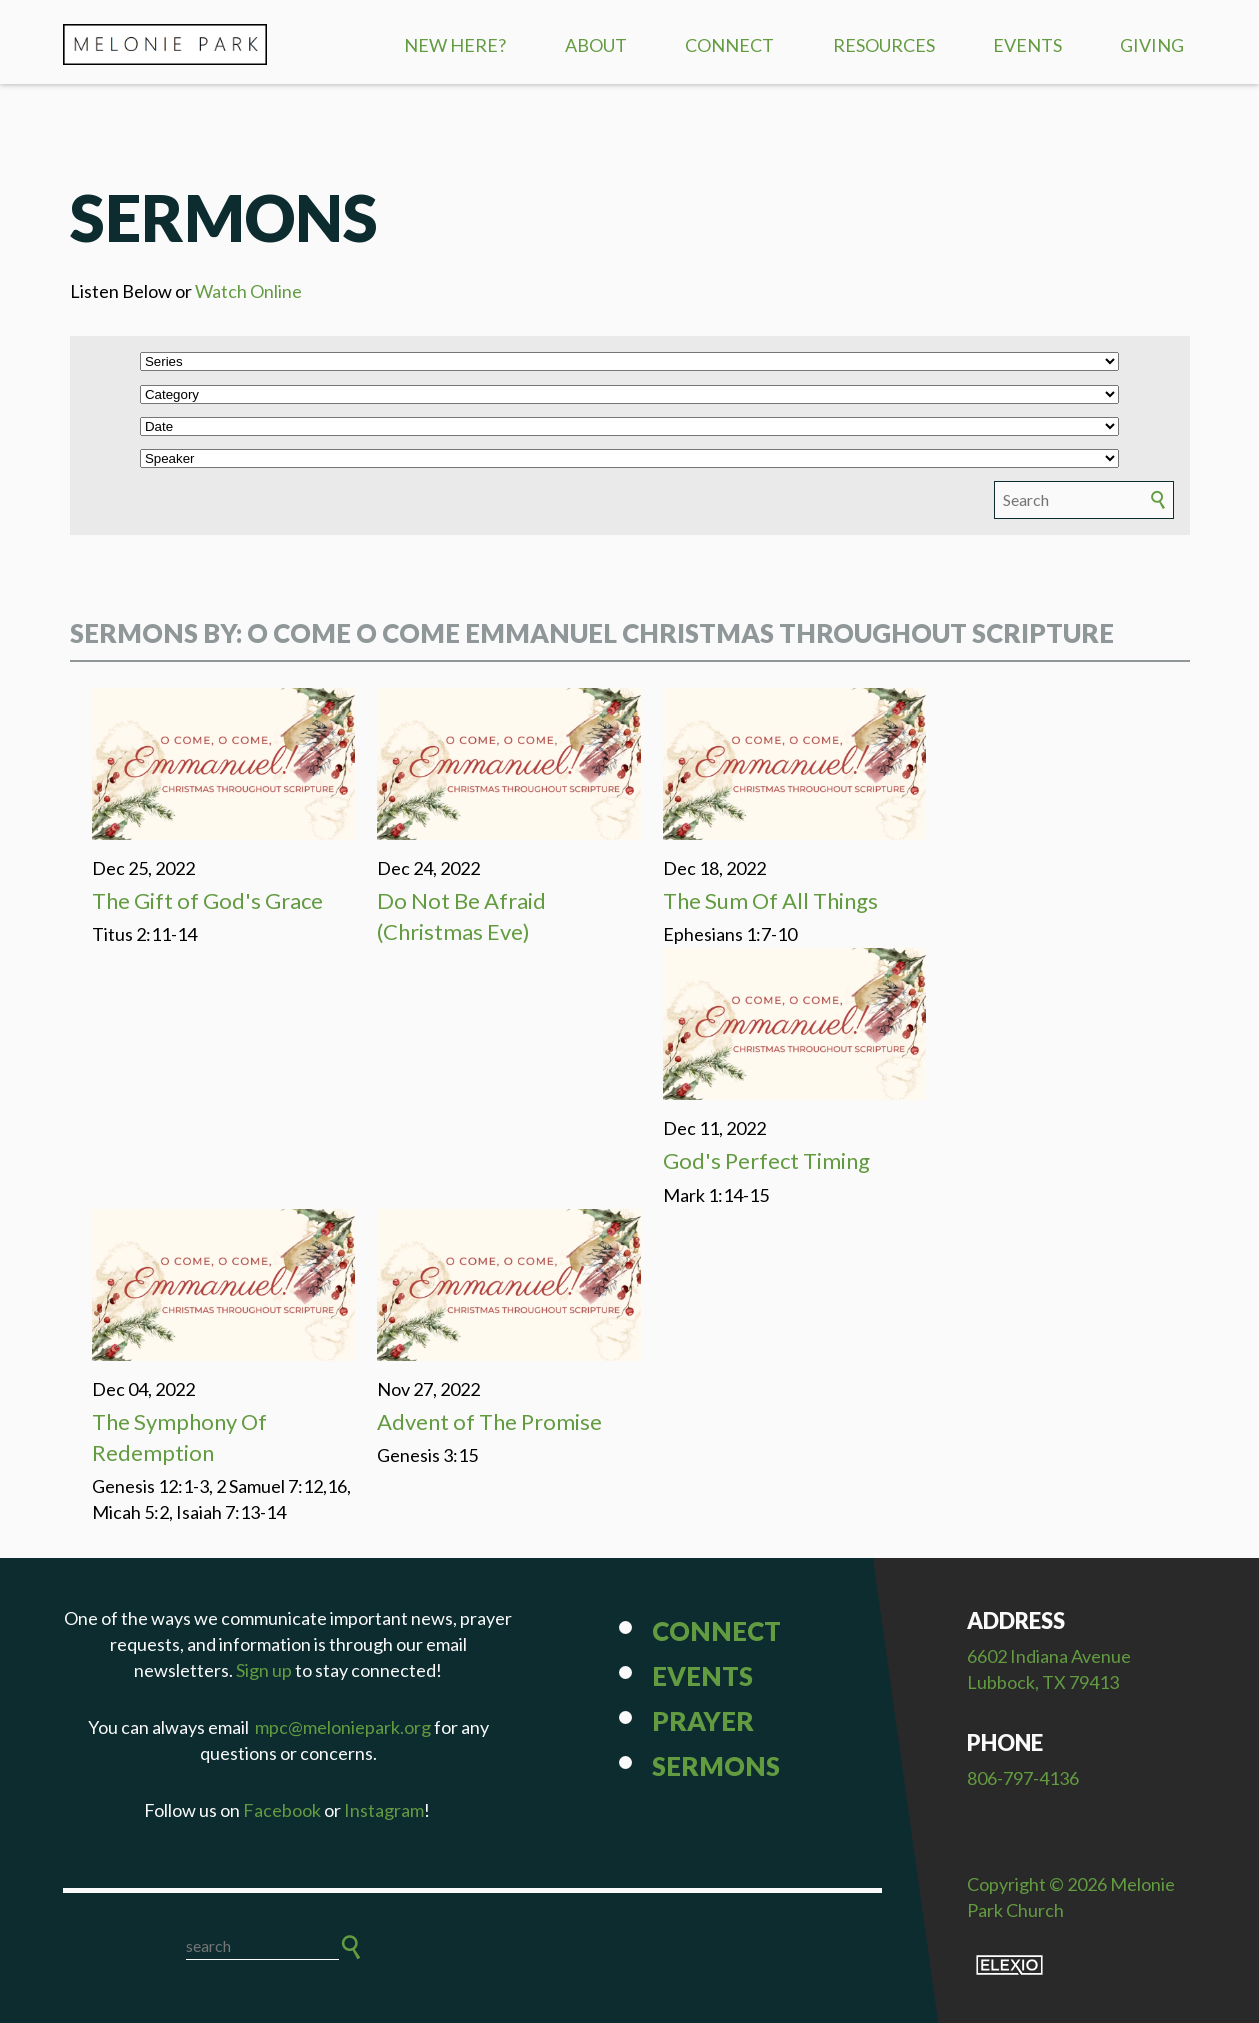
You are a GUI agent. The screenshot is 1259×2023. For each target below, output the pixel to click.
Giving (1152, 45)
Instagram (384, 1810)
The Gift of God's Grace (207, 900)
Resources (884, 45)
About (596, 45)
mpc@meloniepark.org (343, 1727)
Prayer (703, 1721)
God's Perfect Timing (766, 1160)
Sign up (264, 1670)
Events (1027, 45)
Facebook (282, 1810)
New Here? (455, 45)
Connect (729, 45)
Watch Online (248, 291)
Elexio (1009, 1965)
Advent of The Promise (489, 1421)
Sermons (716, 1766)
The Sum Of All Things (770, 900)
